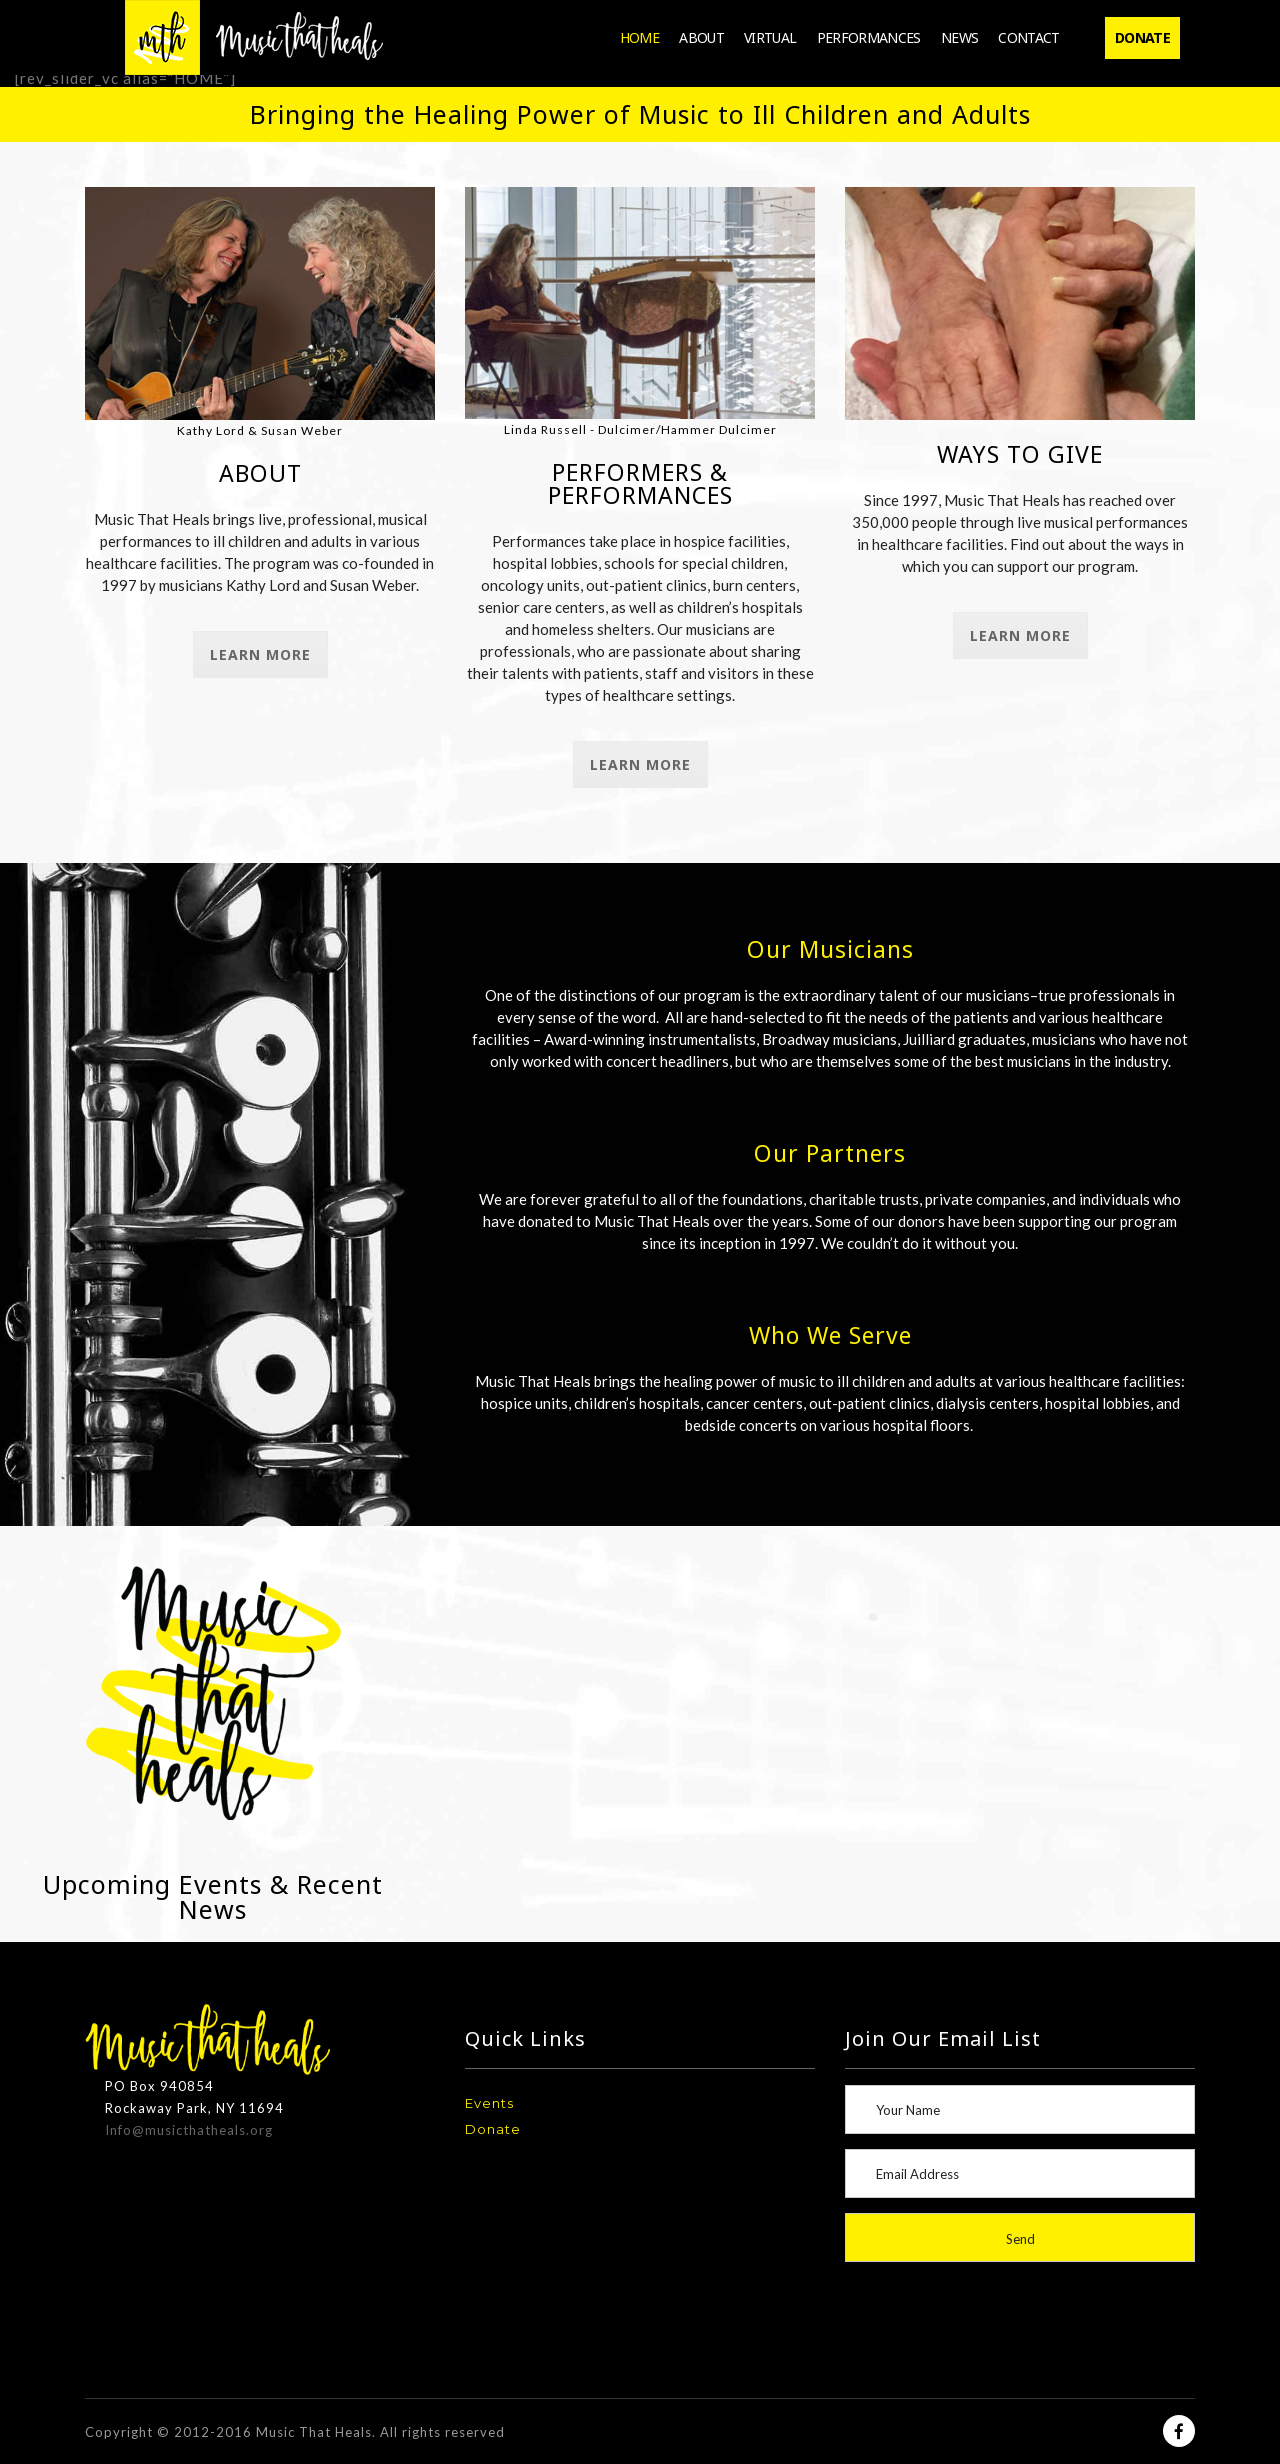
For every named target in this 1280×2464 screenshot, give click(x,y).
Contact (1029, 37)
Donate (1142, 37)
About (701, 37)
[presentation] (1020, 2318)
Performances (869, 37)
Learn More (260, 654)
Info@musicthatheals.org (189, 2130)
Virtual (770, 37)
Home (639, 37)
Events (489, 2103)
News (959, 37)
